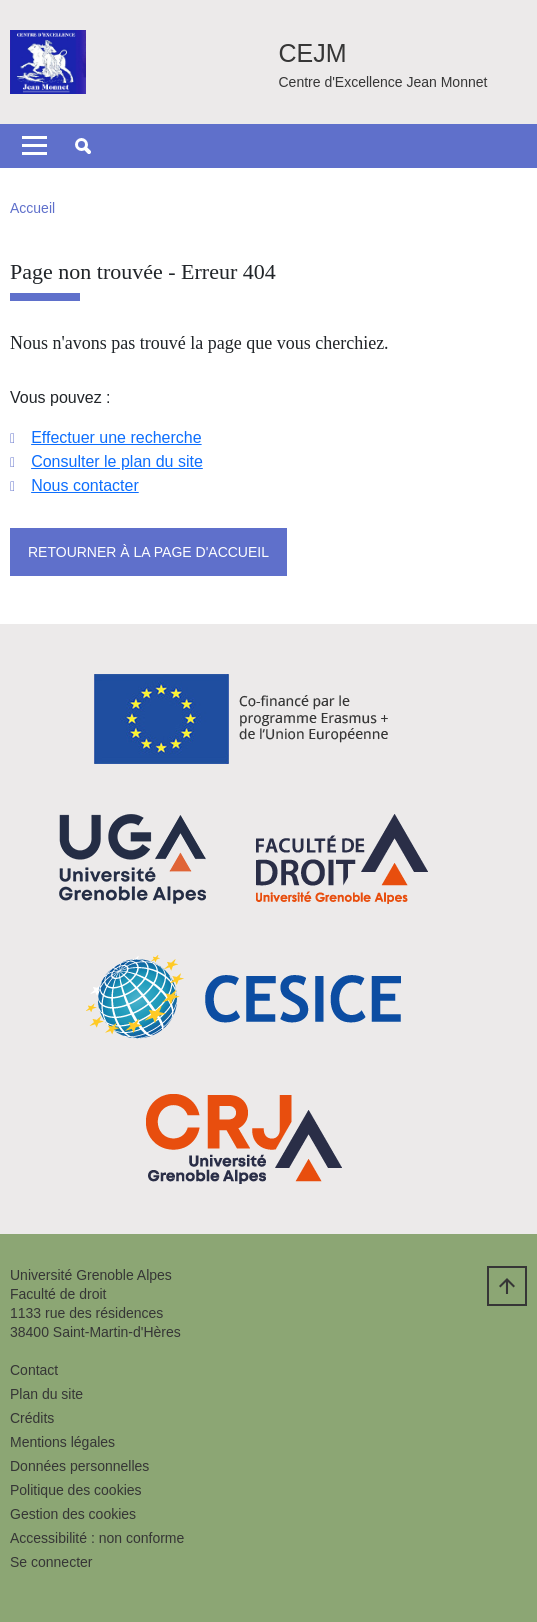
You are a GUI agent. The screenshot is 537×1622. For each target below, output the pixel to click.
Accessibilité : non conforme (97, 1538)
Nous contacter (85, 485)
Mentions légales (62, 1442)
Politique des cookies (76, 1490)
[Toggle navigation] (34, 146)
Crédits (32, 1418)
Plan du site (46, 1394)
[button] (83, 146)
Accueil (32, 208)
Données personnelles (79, 1466)
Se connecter (51, 1562)
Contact (34, 1370)
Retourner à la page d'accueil (148, 552)
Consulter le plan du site (117, 461)
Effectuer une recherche (116, 437)
